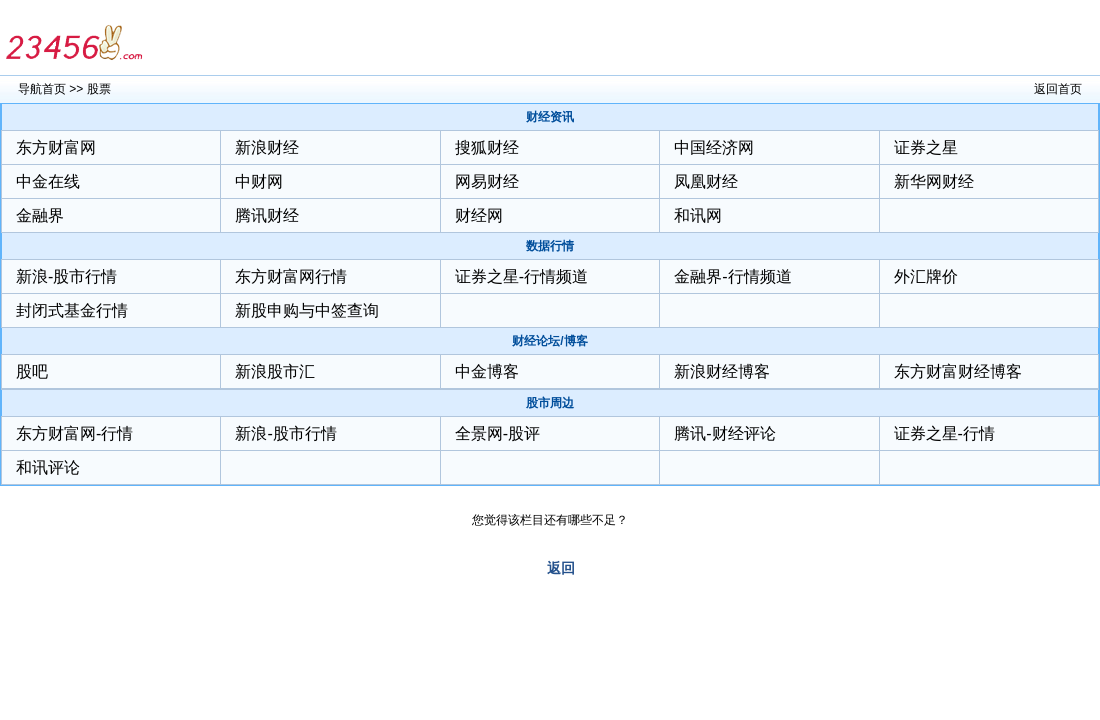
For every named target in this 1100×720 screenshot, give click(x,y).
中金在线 (48, 181)
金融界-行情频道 (732, 276)
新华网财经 (934, 181)
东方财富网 (56, 147)
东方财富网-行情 (74, 433)
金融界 (40, 215)
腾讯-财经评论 (724, 433)
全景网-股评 (497, 433)
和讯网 (698, 215)
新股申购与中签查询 (307, 310)
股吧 (32, 371)
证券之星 (926, 147)
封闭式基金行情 (72, 310)
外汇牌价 (926, 276)
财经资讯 (550, 117)
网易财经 (487, 181)
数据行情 (550, 246)
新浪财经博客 (722, 371)
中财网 (259, 181)
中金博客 (487, 371)
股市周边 (550, 403)
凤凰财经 (706, 181)
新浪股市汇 (275, 371)
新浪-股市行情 (66, 276)
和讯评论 (48, 467)
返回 (561, 568)
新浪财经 (267, 147)
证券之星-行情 (944, 433)
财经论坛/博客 (549, 341)
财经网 (479, 215)
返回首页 (1058, 89)
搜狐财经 (487, 147)
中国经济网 (714, 147)
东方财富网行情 (291, 276)
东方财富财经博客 (958, 371)
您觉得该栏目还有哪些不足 (544, 520)
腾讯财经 (267, 215)
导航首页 (42, 89)
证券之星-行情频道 (521, 276)
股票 (99, 89)
